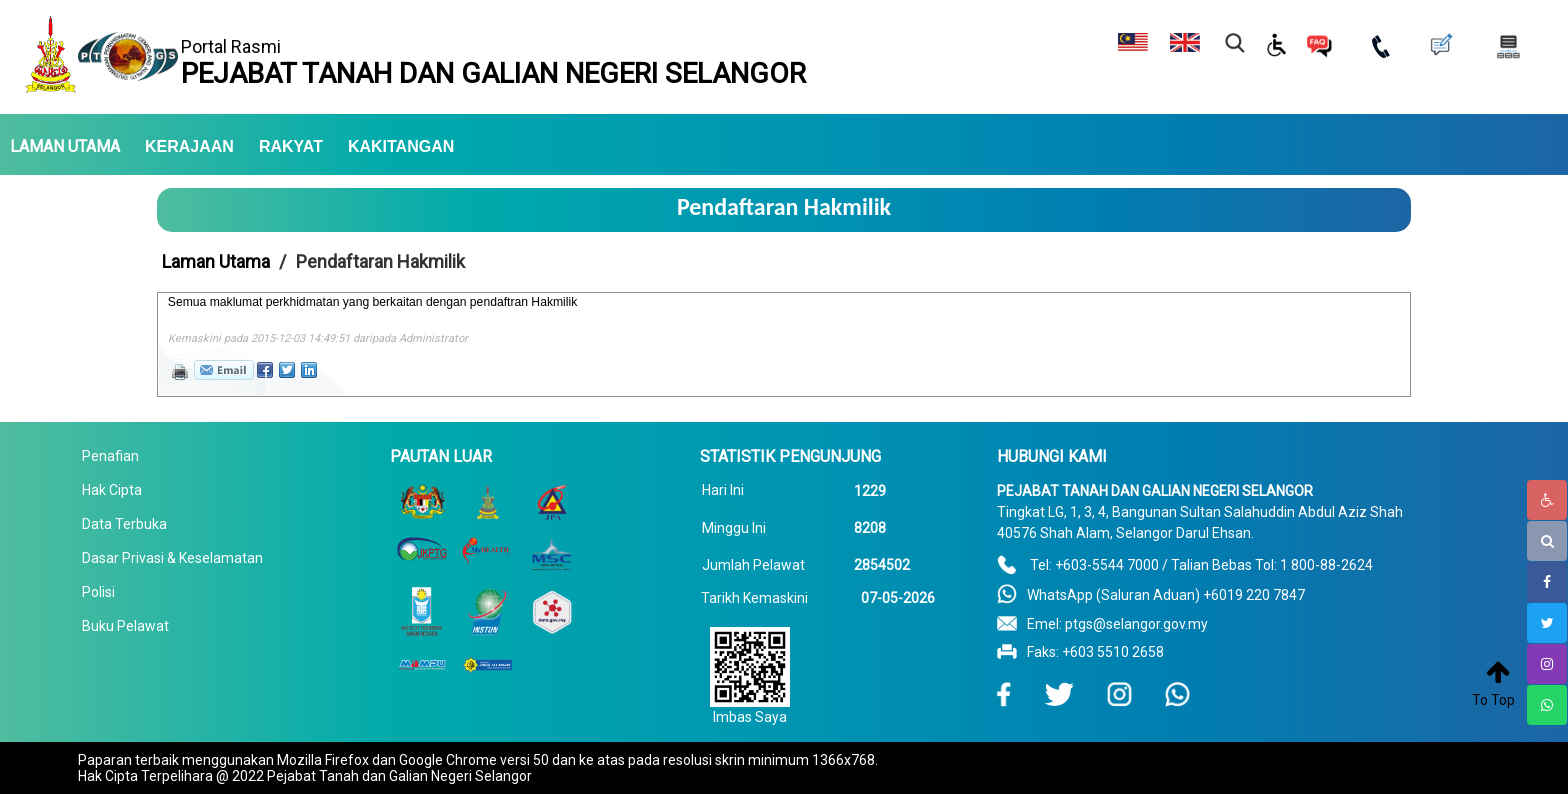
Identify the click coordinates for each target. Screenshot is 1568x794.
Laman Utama (216, 261)
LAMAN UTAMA (65, 147)
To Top (1493, 700)
